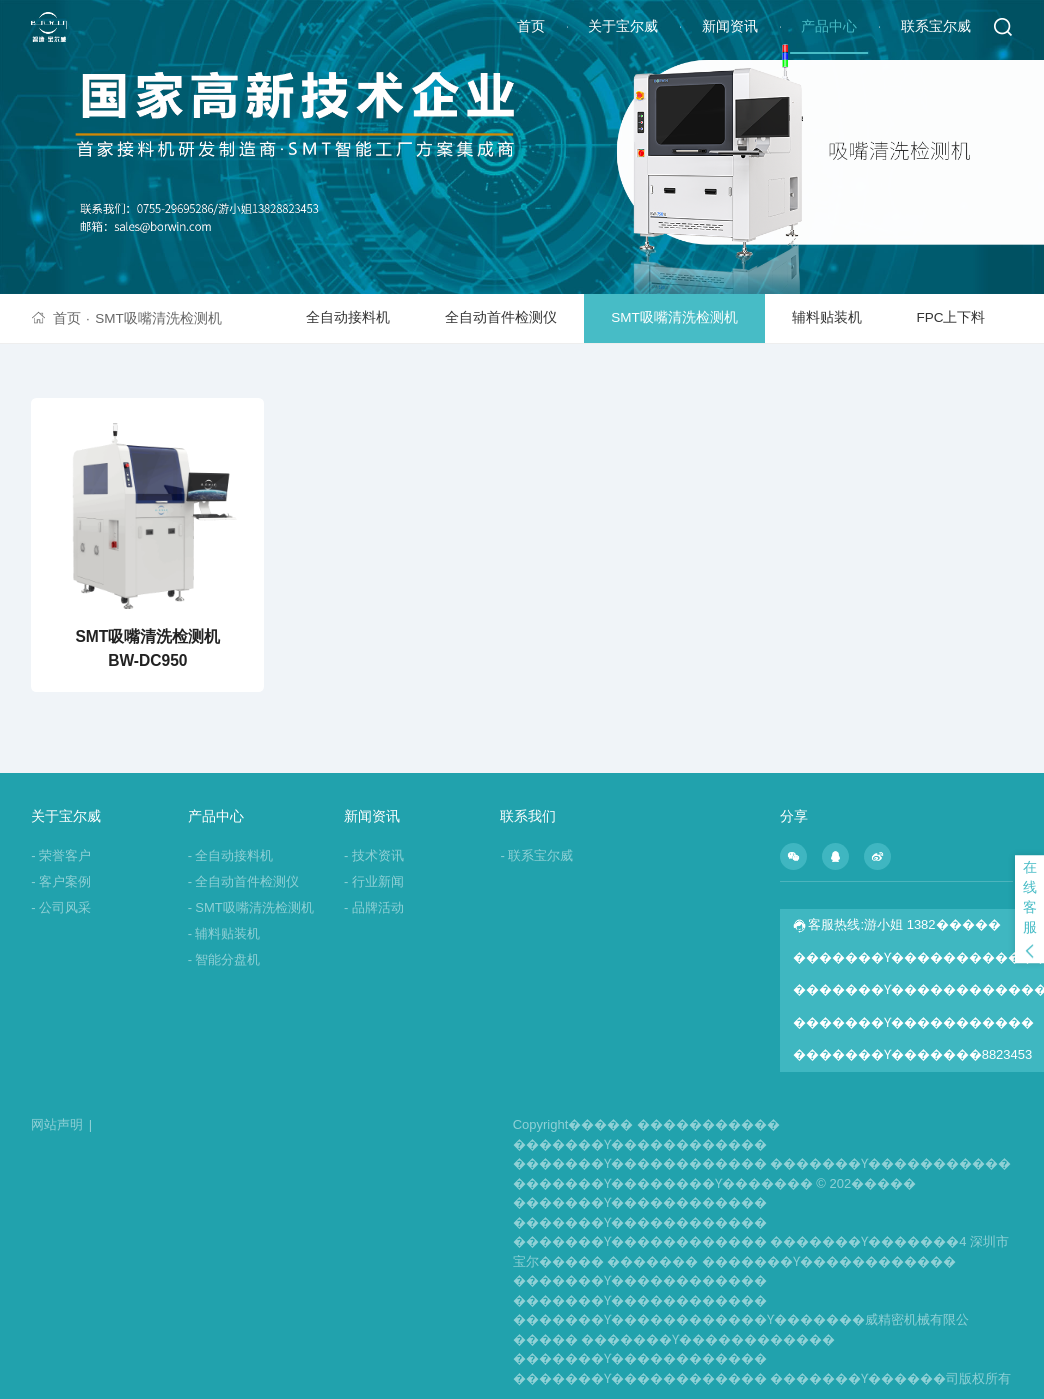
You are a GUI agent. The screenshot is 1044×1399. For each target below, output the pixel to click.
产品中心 (829, 26)
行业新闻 (374, 881)
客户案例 (61, 881)
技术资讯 (374, 855)
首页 (531, 26)
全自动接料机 (348, 317)
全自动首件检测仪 (501, 317)
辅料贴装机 (827, 317)
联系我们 (528, 816)
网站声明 (61, 1124)
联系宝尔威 (936, 26)
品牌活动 (374, 907)
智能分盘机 (224, 959)
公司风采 (61, 907)
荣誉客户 (61, 855)
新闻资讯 (730, 26)
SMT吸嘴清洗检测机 (158, 318)
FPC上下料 (950, 317)
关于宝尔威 (623, 26)
